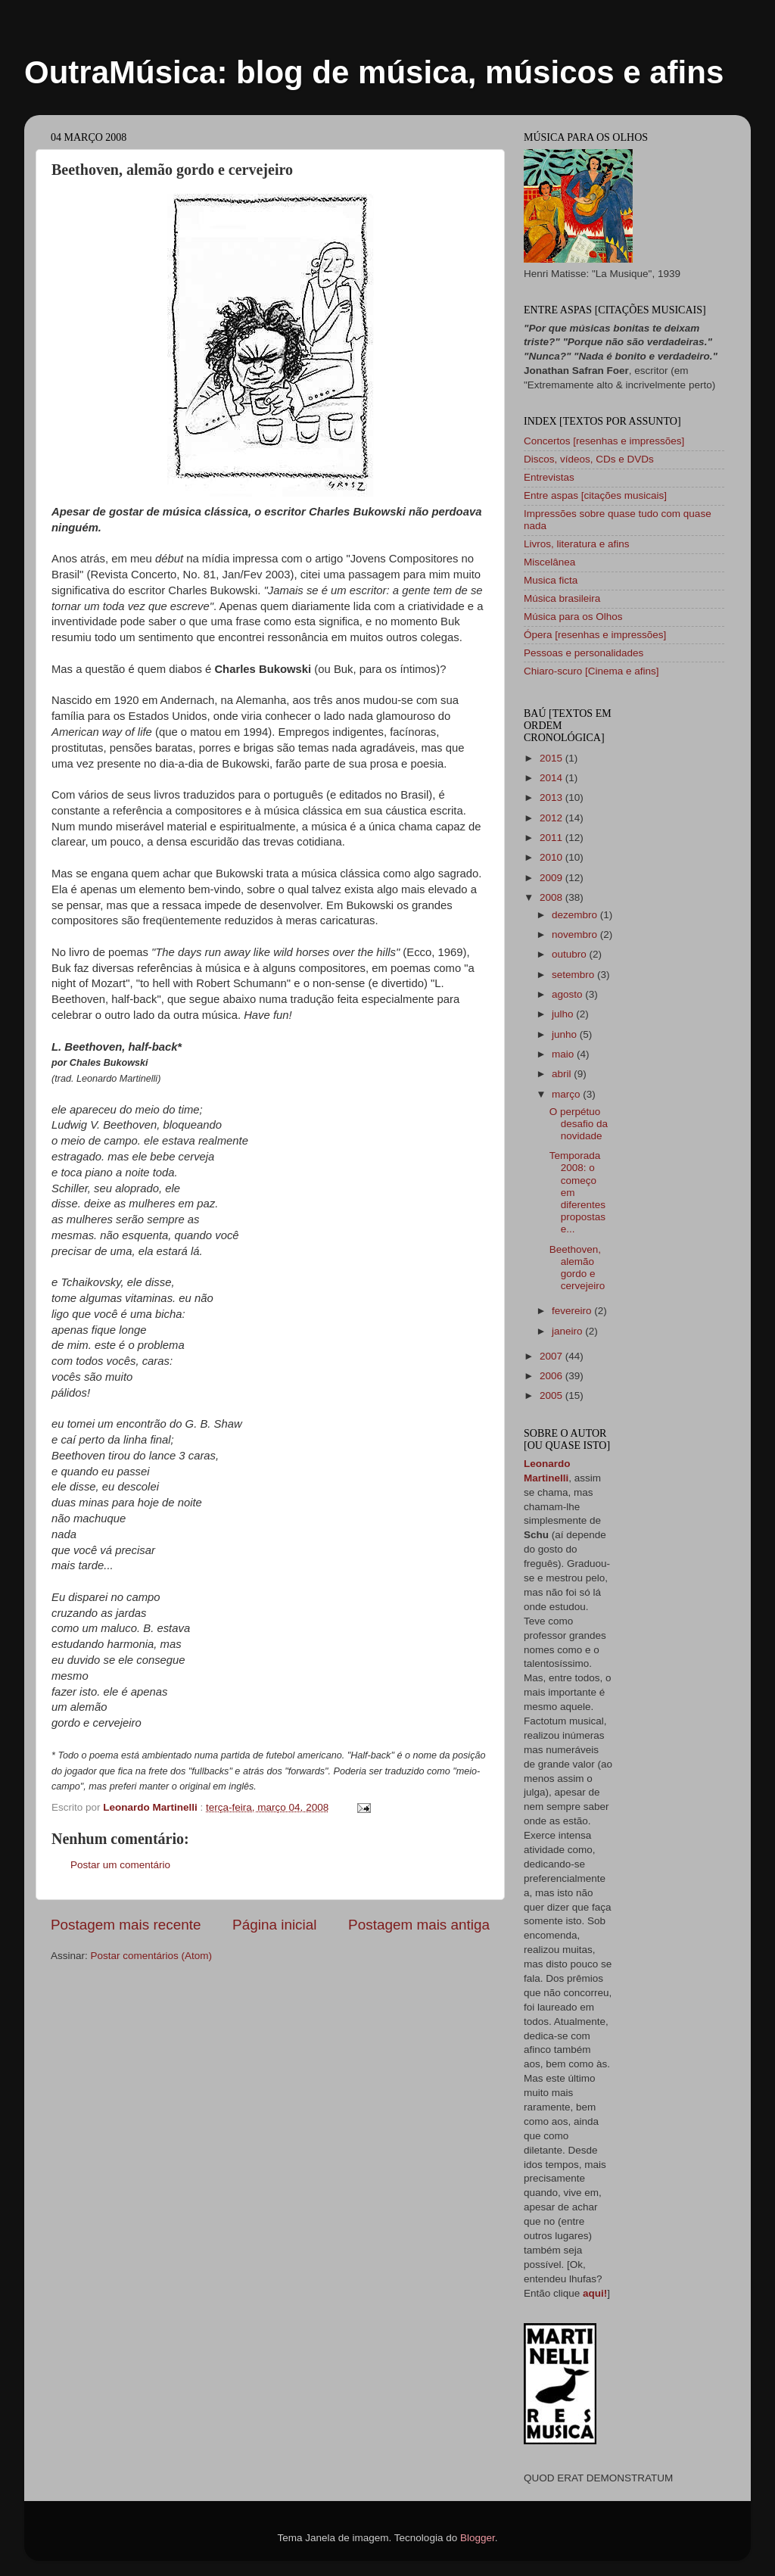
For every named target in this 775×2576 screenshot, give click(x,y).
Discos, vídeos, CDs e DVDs (589, 459)
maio (564, 1054)
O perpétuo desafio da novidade (578, 1124)
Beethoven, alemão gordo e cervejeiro (577, 1268)
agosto (568, 994)
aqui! (595, 2293)
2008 (552, 897)
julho (564, 1014)
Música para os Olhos (573, 616)
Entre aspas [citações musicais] (595, 495)
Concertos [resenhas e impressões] (604, 441)
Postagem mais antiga (419, 1925)
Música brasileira (562, 598)
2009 (552, 877)
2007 (552, 1356)
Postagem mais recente (126, 1925)
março (567, 1094)
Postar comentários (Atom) (152, 1955)
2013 (552, 797)
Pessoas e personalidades (583, 653)
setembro (574, 974)
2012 (552, 818)
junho (566, 1034)
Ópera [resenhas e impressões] (595, 634)
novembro (576, 934)
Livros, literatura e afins (577, 544)
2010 (552, 857)
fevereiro (573, 1310)
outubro (571, 954)
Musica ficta (550, 580)
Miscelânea (549, 562)
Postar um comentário (120, 1864)
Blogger (477, 2537)
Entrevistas (549, 477)
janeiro (568, 1331)
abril (563, 1073)
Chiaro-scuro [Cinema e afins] (591, 671)
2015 (552, 758)
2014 (552, 777)
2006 (552, 1375)
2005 (552, 1395)
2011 (552, 837)
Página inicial (274, 1925)
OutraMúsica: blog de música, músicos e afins (374, 72)
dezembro (576, 914)
